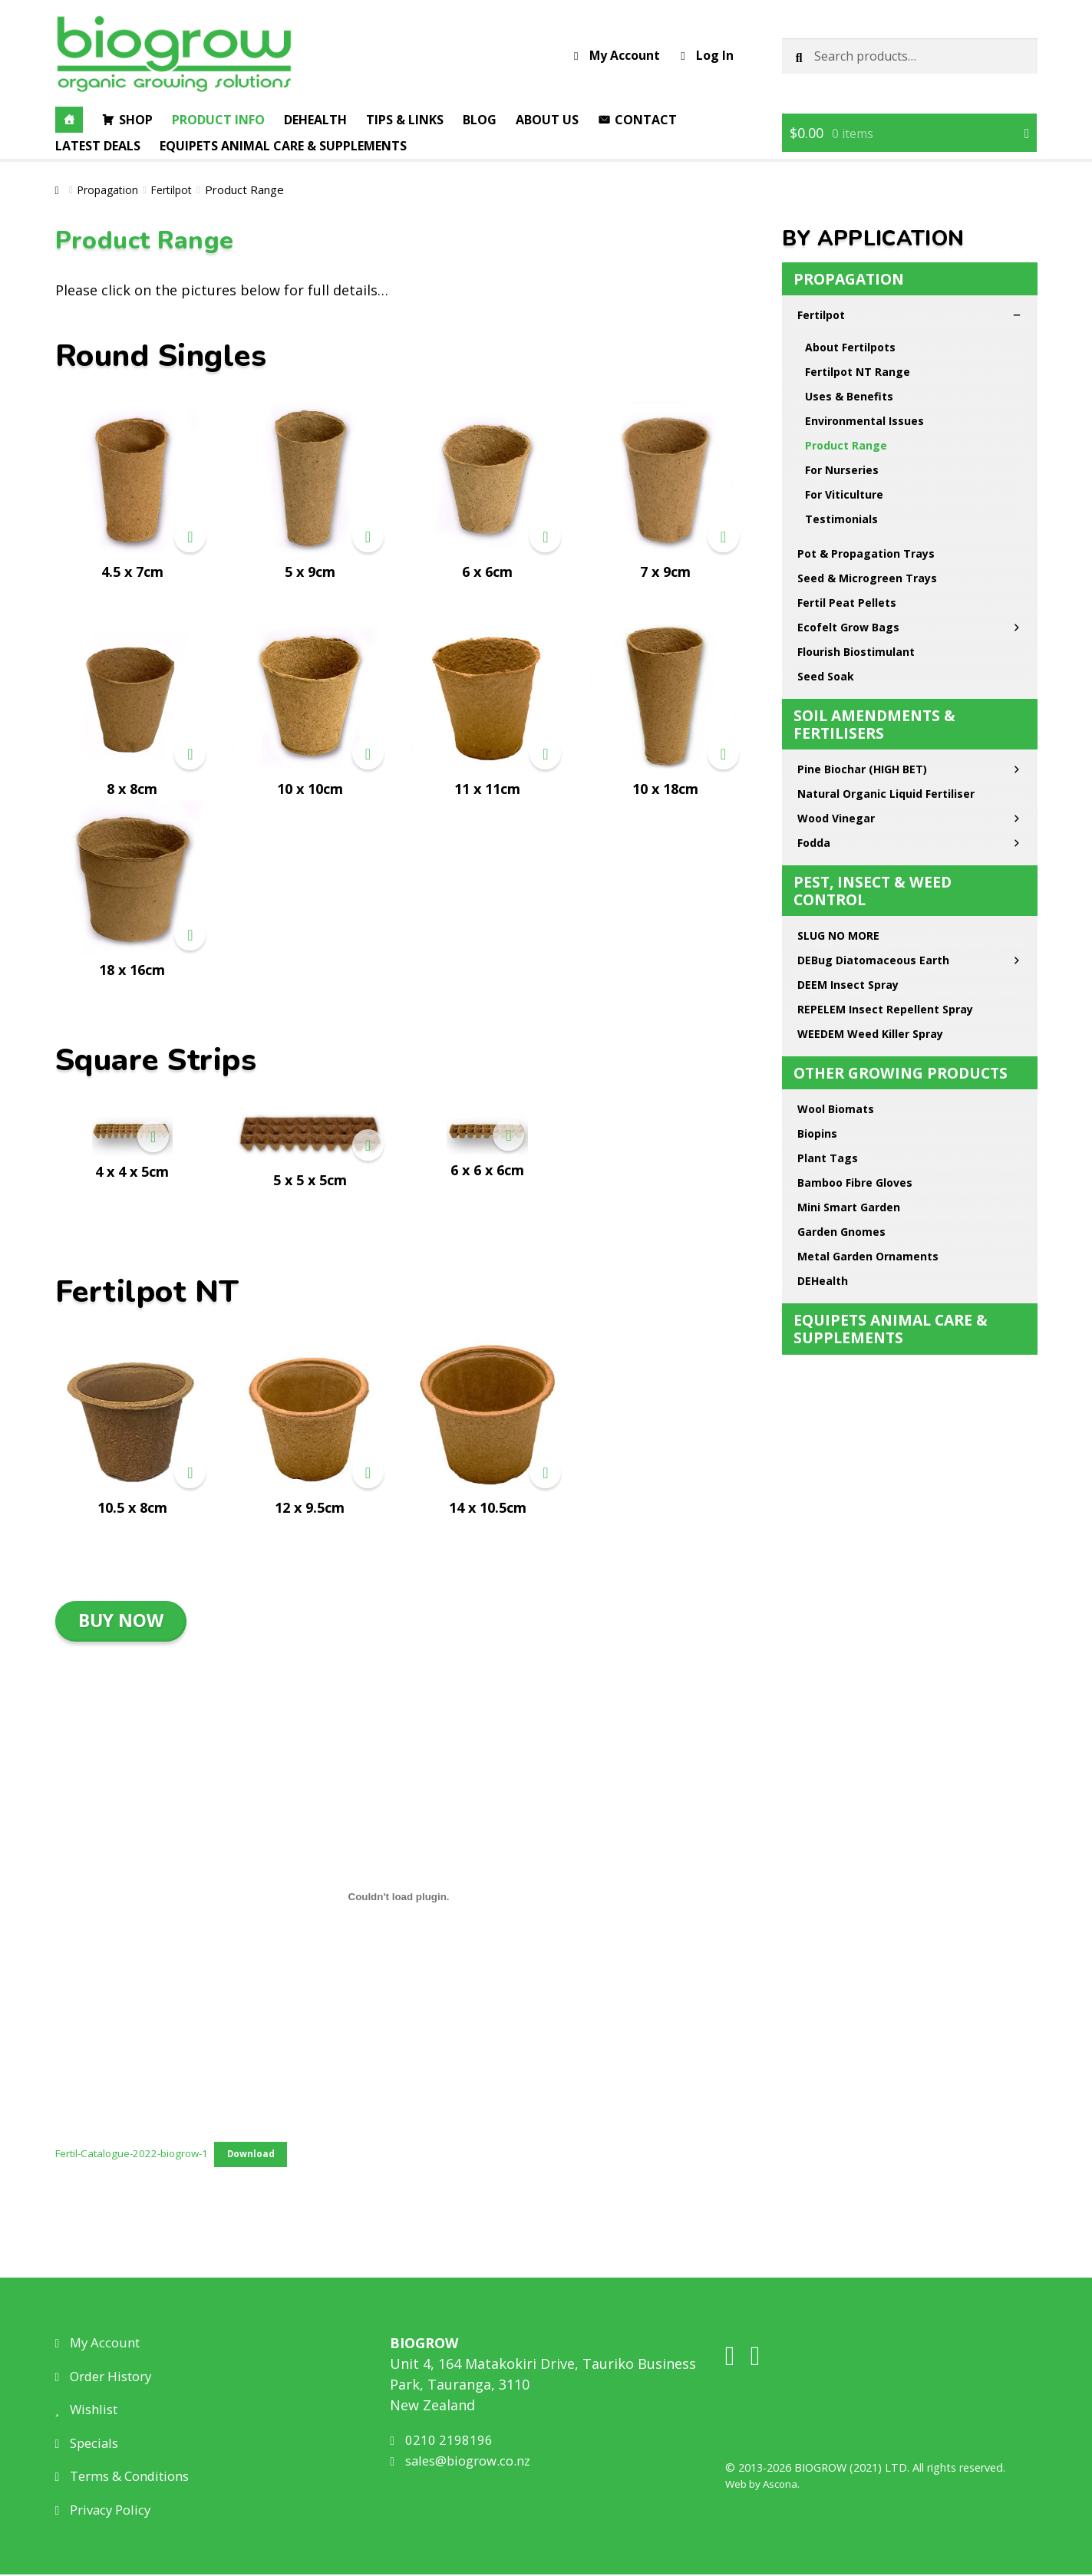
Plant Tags (827, 944)
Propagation (110, 189)
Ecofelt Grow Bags (909, 413)
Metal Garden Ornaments (868, 1042)
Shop (136, 119)
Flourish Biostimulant (856, 437)
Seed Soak (825, 462)
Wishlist (89, 2410)
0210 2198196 (442, 2441)
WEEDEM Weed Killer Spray (870, 819)
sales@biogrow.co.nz (466, 2461)
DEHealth (822, 1066)
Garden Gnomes (841, 1017)
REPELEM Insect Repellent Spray (885, 795)
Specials (90, 2444)
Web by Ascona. (765, 2486)
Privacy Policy (107, 2511)
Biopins (817, 919)
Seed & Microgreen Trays (867, 364)
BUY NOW (120, 1620)
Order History (109, 2377)
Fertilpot (177, 189)
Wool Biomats (835, 895)
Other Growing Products (900, 858)
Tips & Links (405, 119)
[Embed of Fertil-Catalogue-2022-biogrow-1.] (399, 1896)
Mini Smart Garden (848, 993)
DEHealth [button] (315, 119)
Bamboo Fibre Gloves (854, 968)
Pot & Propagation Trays (866, 339)
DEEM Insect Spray (848, 770)
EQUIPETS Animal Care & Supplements (283, 145)
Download (266, 2155)
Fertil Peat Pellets (846, 388)
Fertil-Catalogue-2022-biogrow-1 (138, 2154)
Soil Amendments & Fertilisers (874, 510)
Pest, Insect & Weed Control (872, 676)
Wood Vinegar (909, 604)
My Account (616, 55)
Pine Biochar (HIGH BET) (909, 555)
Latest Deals (97, 145)
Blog (480, 119)
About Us (547, 119)
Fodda (909, 629)
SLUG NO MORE (838, 721)
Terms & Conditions (129, 2477)
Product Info (218, 119)
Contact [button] (646, 119)
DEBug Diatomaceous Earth (909, 746)
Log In (707, 55)
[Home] (69, 120)
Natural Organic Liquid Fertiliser (886, 579)
